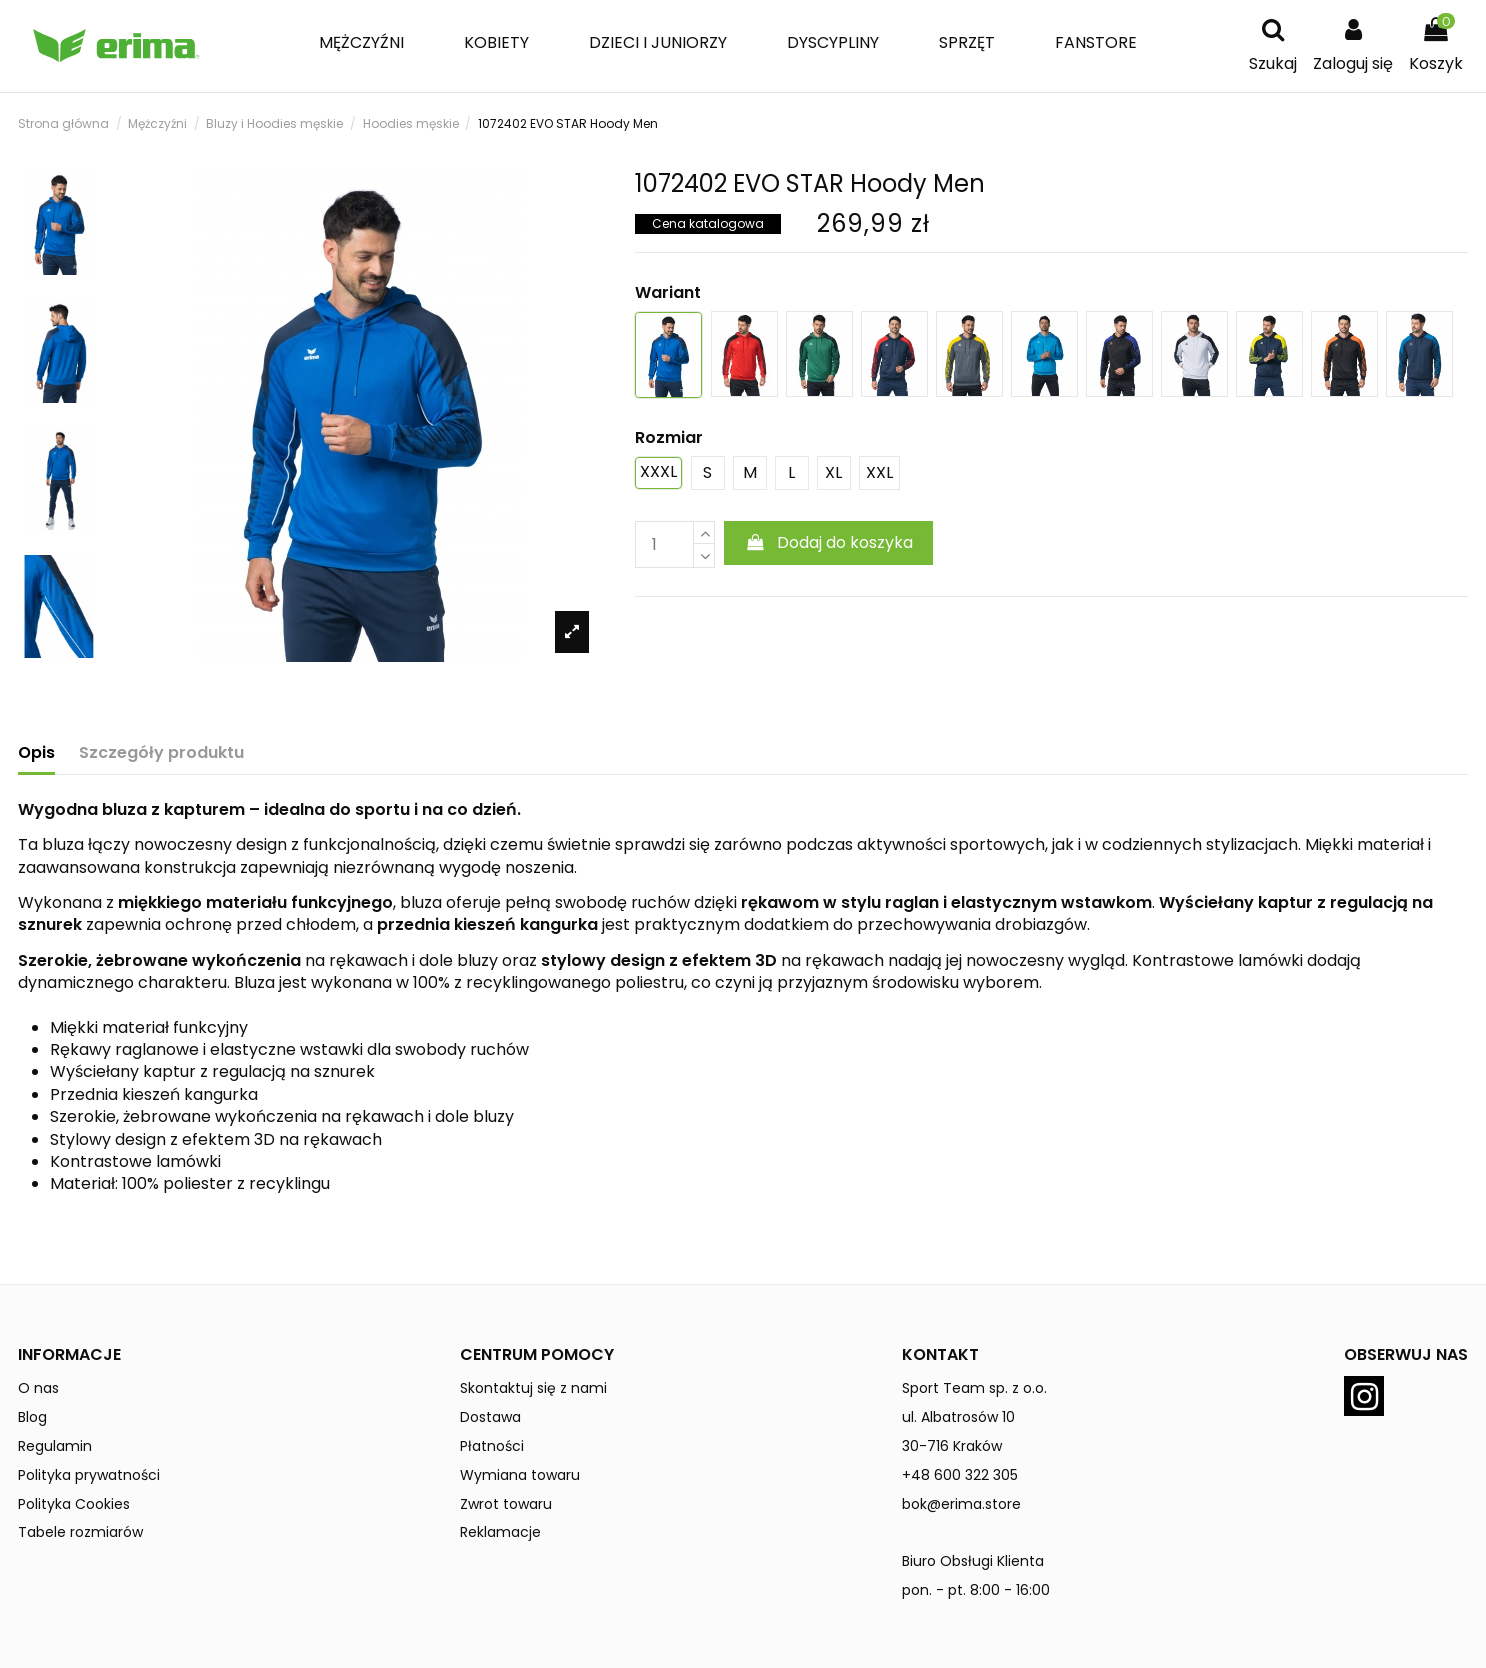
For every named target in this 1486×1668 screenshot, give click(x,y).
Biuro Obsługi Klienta (973, 1561)
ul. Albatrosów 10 (958, 1417)
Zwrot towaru (506, 1504)
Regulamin (55, 1446)
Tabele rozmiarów (80, 1532)
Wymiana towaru (520, 1475)
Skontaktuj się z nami (533, 1388)
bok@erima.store (961, 1504)
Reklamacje (500, 1532)
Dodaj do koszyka (828, 542)
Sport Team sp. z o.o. (974, 1388)
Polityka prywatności (89, 1475)
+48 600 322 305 (960, 1475)
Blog (32, 1417)
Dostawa (490, 1417)
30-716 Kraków (952, 1446)
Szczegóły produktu (161, 753)
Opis (36, 753)
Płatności (492, 1446)
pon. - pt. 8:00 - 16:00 (976, 1590)
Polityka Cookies (74, 1504)
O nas (38, 1388)
